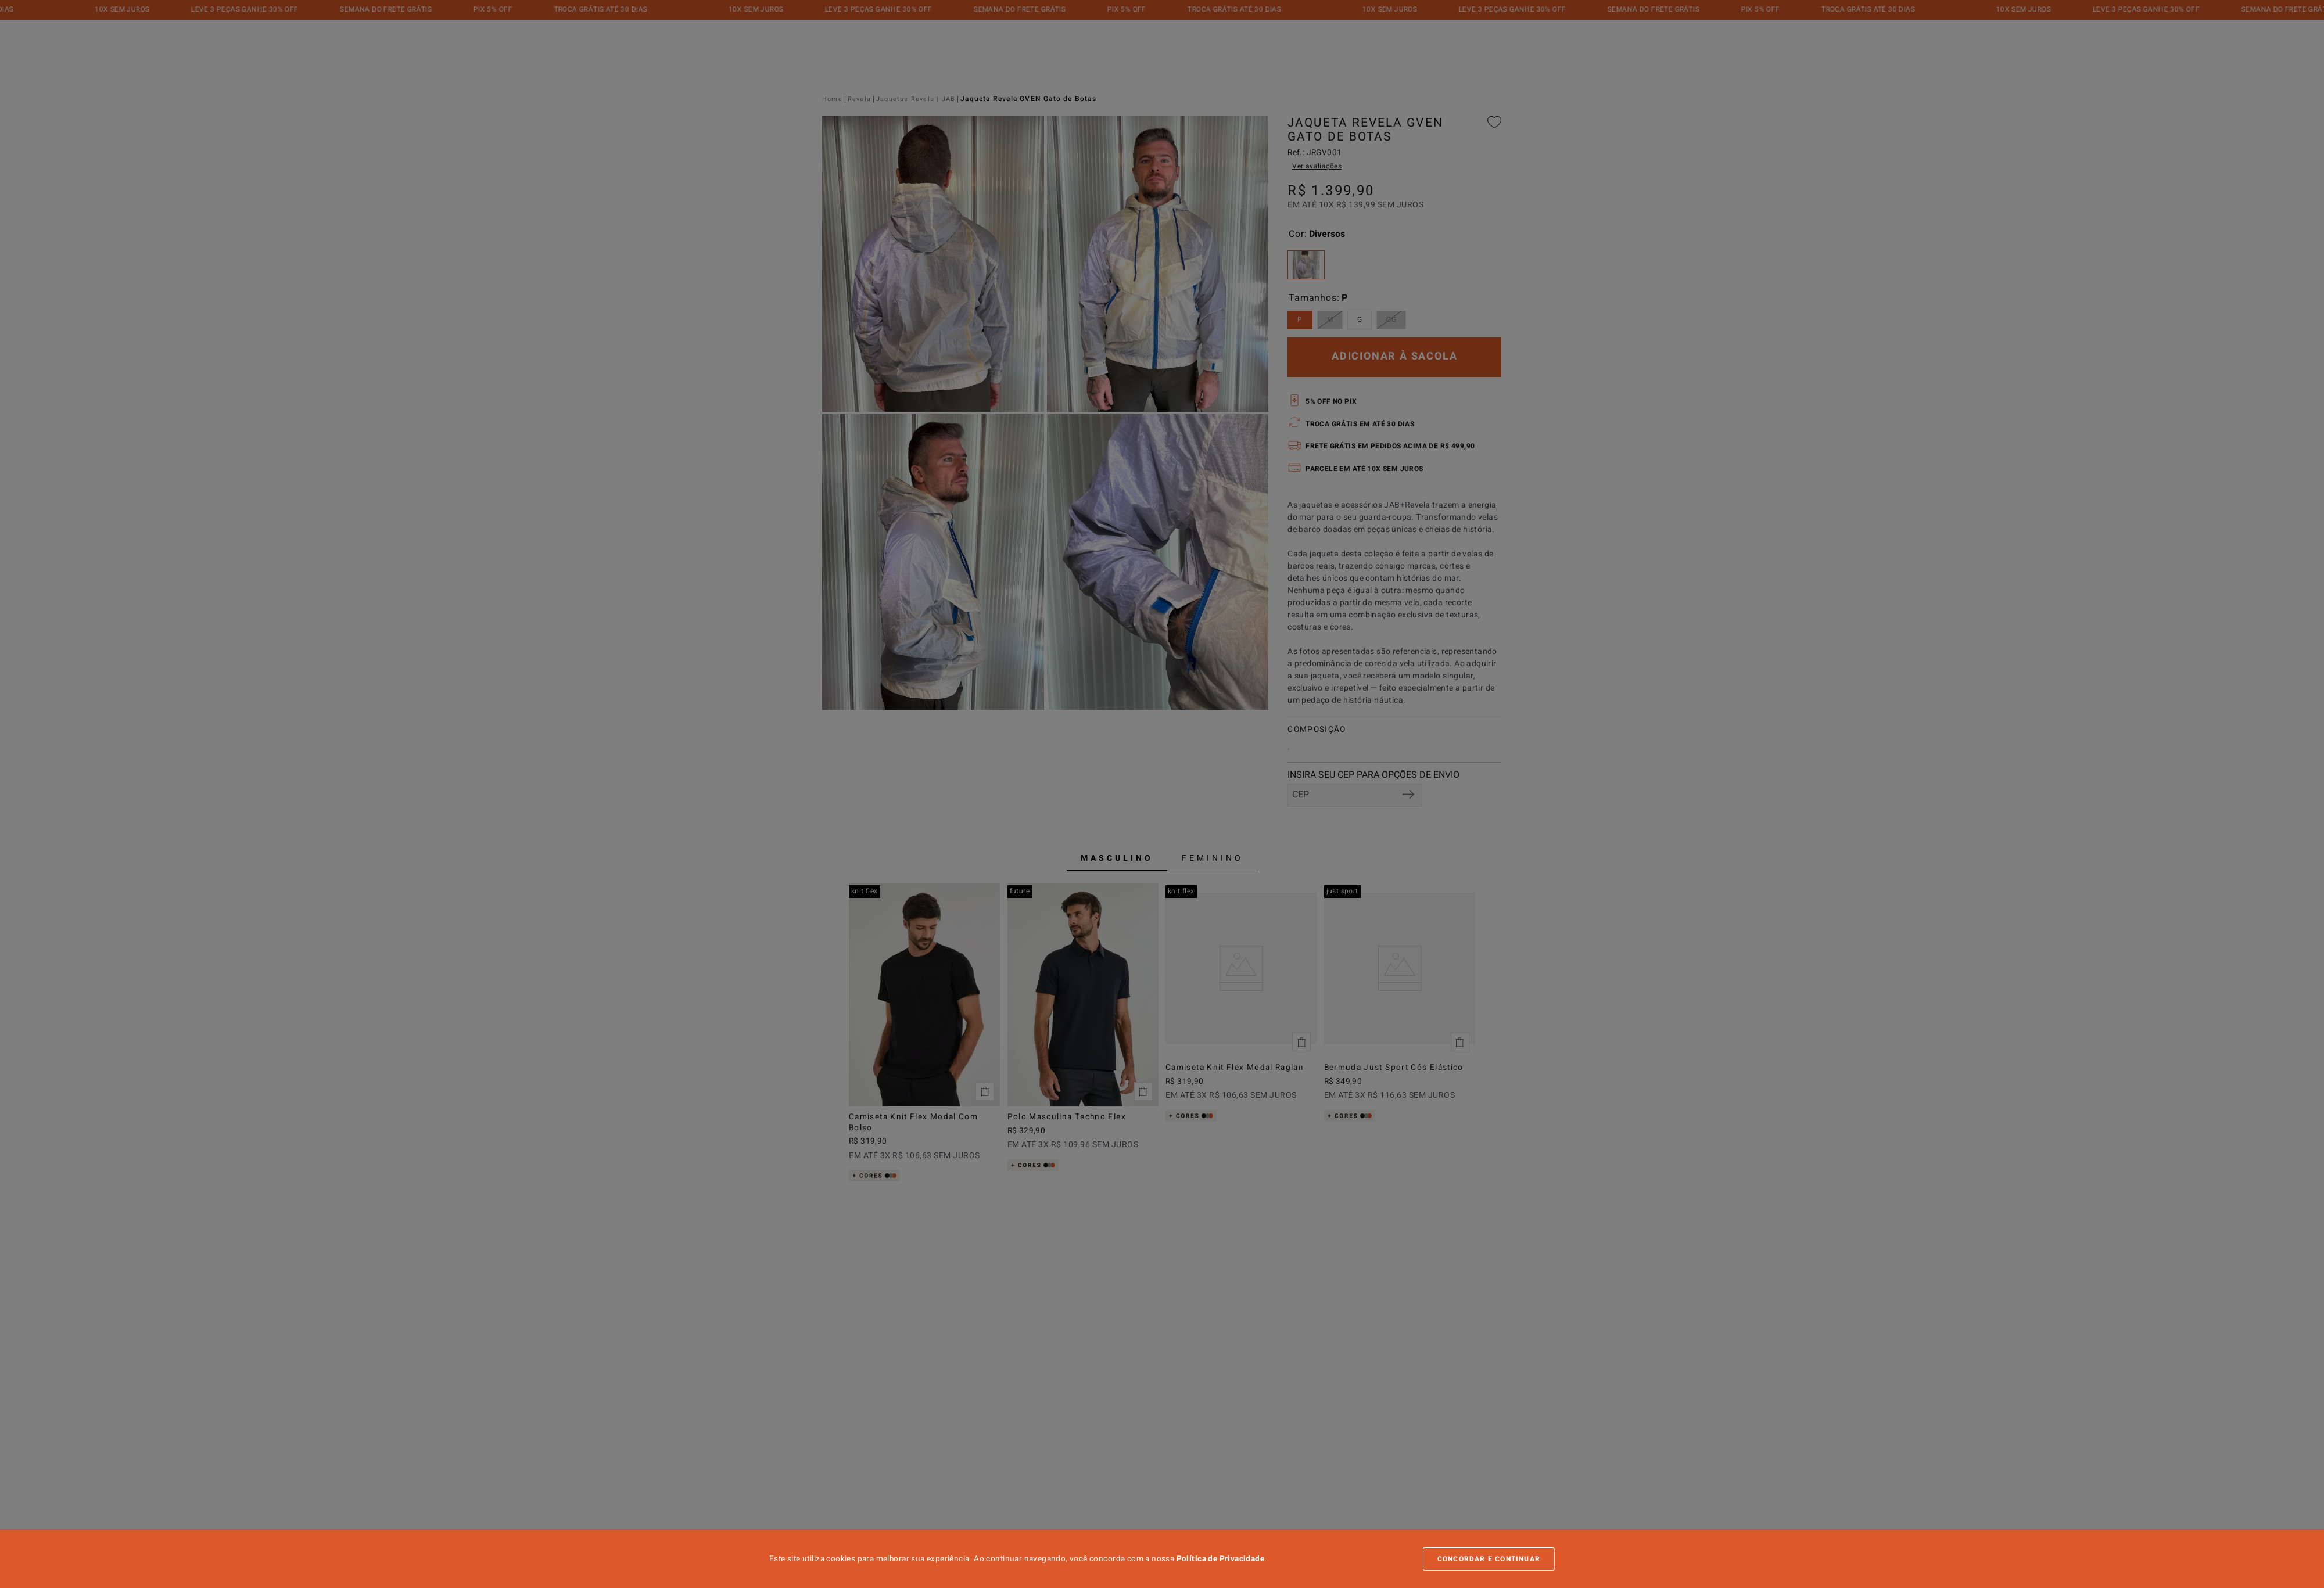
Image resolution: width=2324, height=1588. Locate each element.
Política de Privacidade (1220, 1559)
